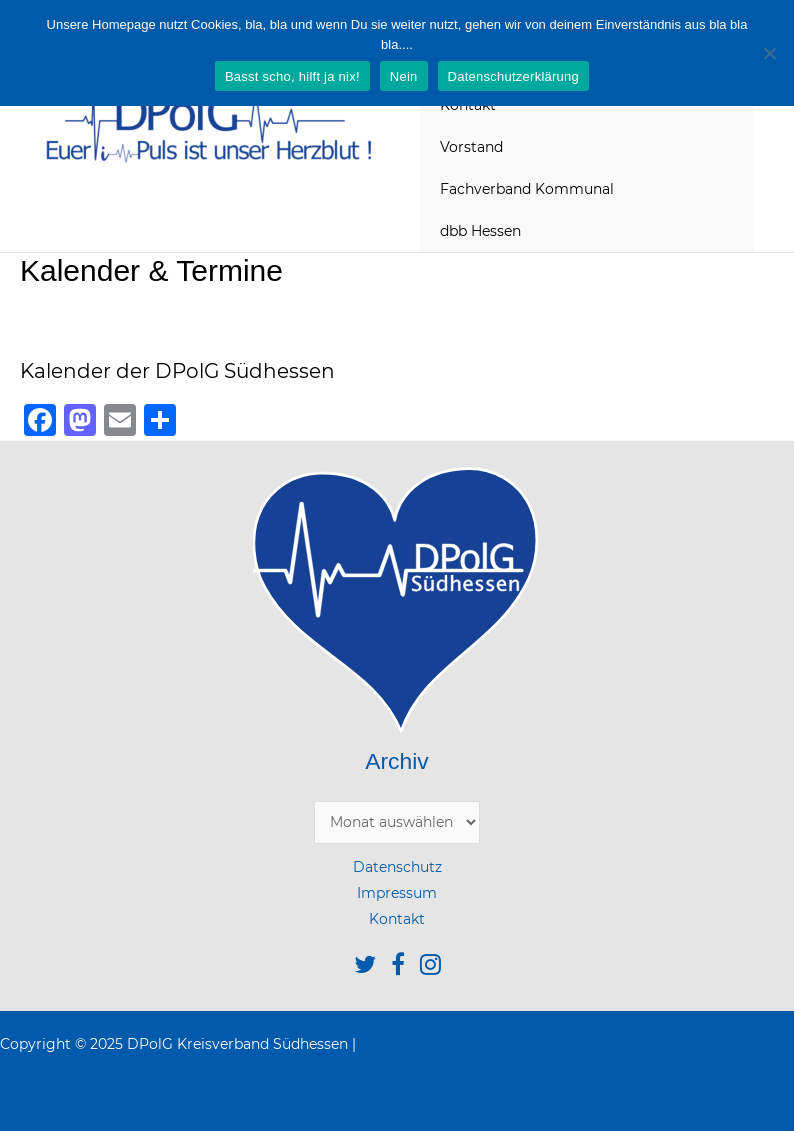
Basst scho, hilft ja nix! (292, 76)
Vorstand (471, 147)
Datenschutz (397, 867)
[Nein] (769, 53)
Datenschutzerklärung (513, 76)
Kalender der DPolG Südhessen (177, 371)
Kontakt (397, 919)
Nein (404, 76)
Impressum (397, 893)
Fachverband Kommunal (527, 189)
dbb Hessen (480, 231)
